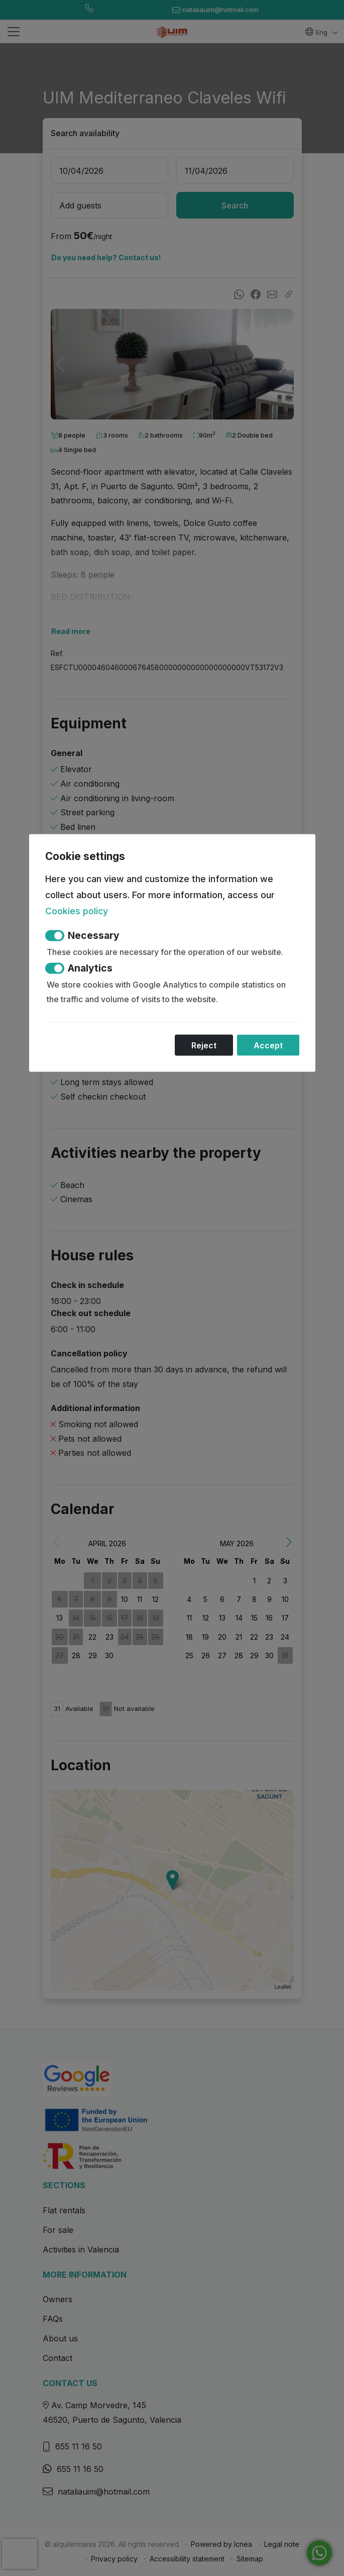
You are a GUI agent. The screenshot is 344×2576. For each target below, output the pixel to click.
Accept (268, 1045)
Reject (203, 1045)
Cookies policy (76, 910)
